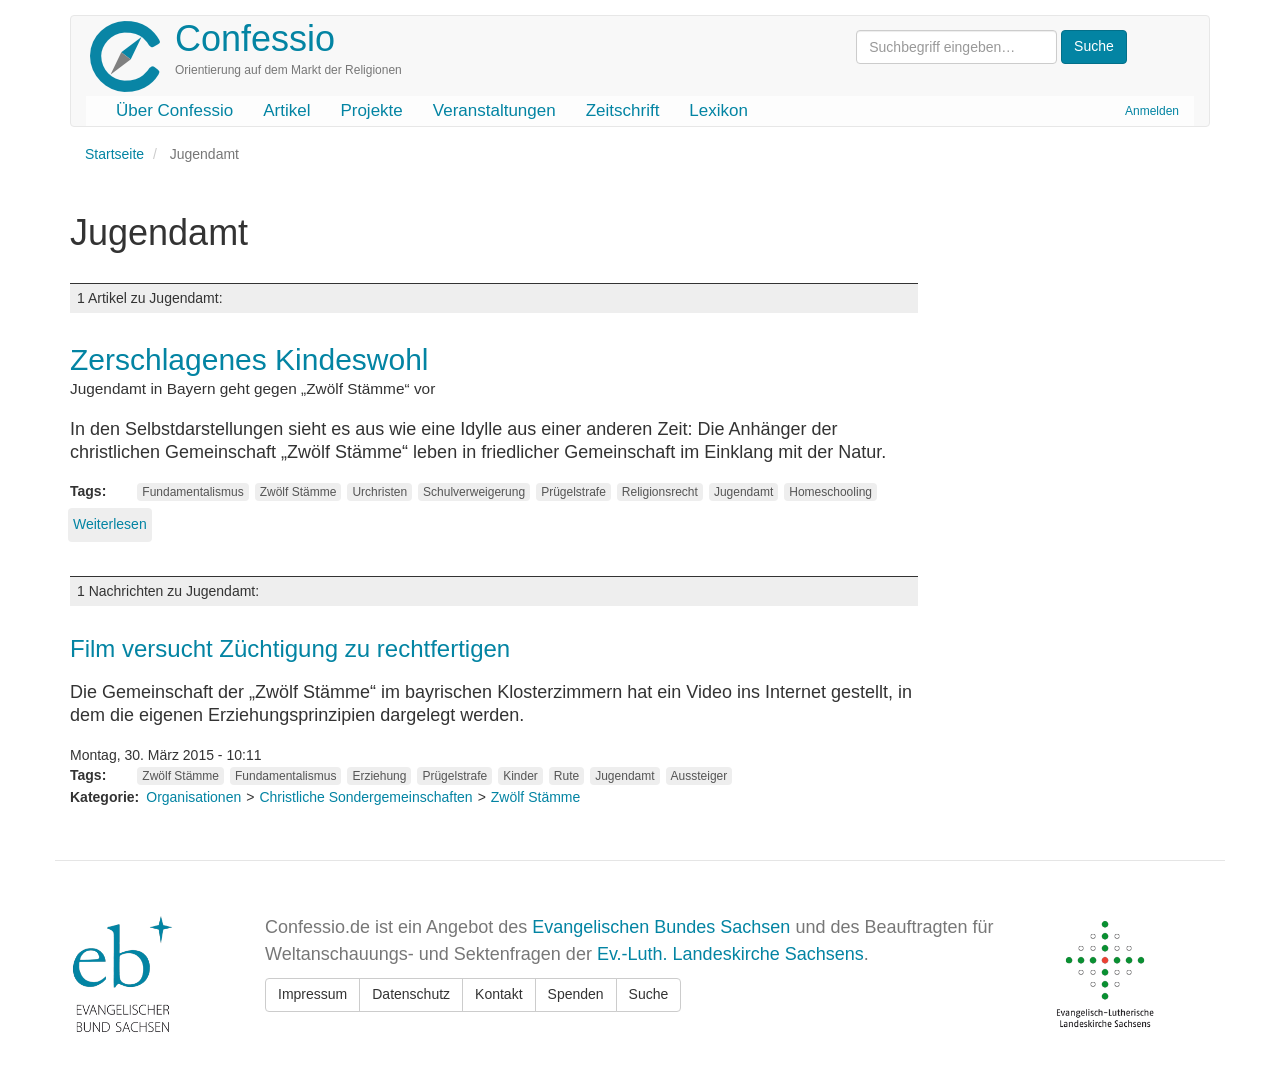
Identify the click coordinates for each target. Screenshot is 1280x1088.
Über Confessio (174, 110)
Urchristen (379, 492)
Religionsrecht (660, 492)
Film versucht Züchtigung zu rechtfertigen (290, 648)
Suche (649, 994)
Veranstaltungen (494, 110)
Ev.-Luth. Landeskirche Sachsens (730, 954)
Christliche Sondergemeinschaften (365, 797)
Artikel (286, 110)
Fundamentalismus (192, 492)
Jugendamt (743, 492)
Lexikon (718, 110)
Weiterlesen (110, 524)
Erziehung (379, 776)
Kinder (520, 776)
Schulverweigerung (474, 492)
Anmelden (1152, 111)
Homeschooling (830, 492)
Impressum (312, 994)
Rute (566, 776)
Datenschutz (411, 994)
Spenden (576, 994)
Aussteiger (699, 776)
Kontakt (498, 994)
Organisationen (193, 797)
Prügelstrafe (573, 492)
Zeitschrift (623, 110)
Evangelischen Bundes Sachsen (661, 927)
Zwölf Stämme (298, 492)
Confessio (255, 38)
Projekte (371, 110)
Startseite (114, 154)
